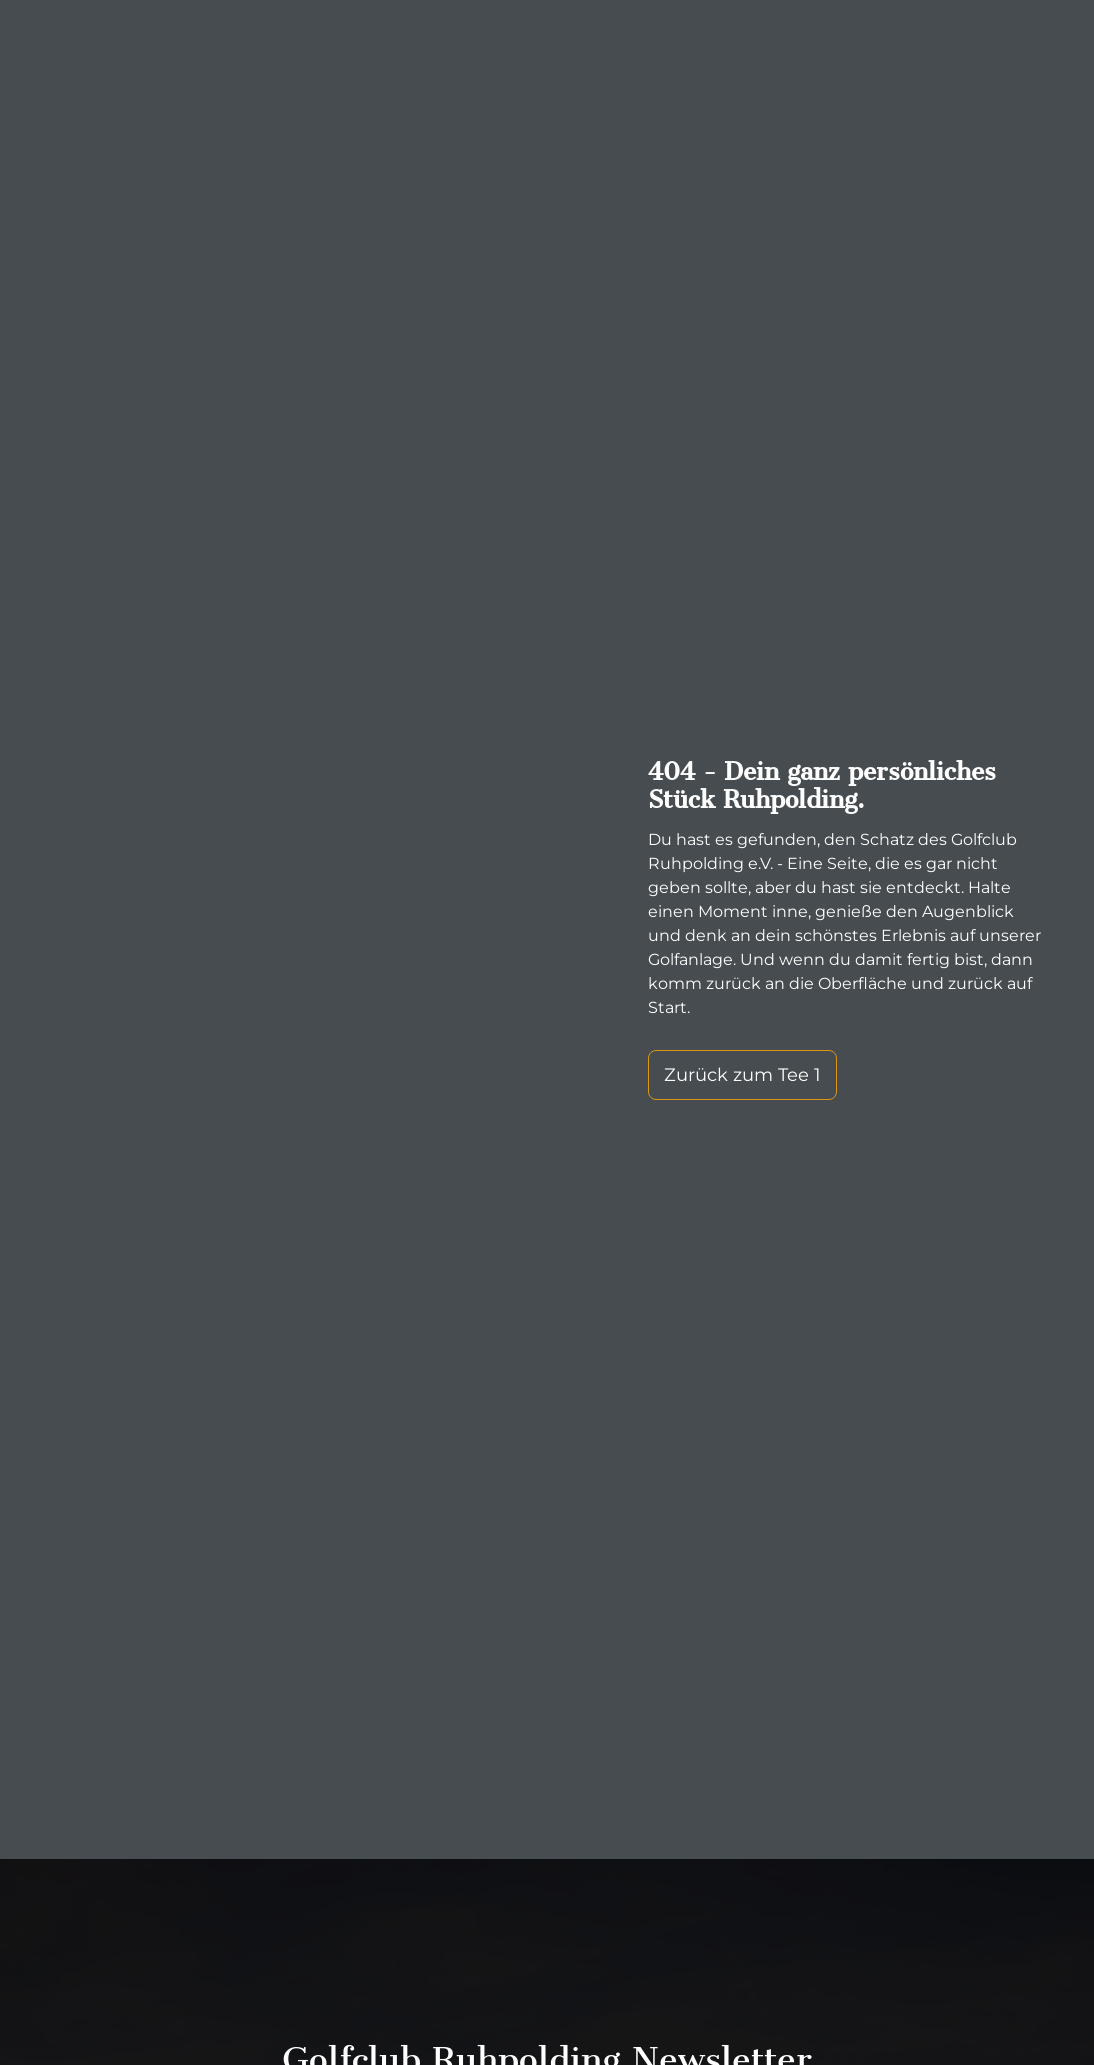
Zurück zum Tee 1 (742, 1075)
